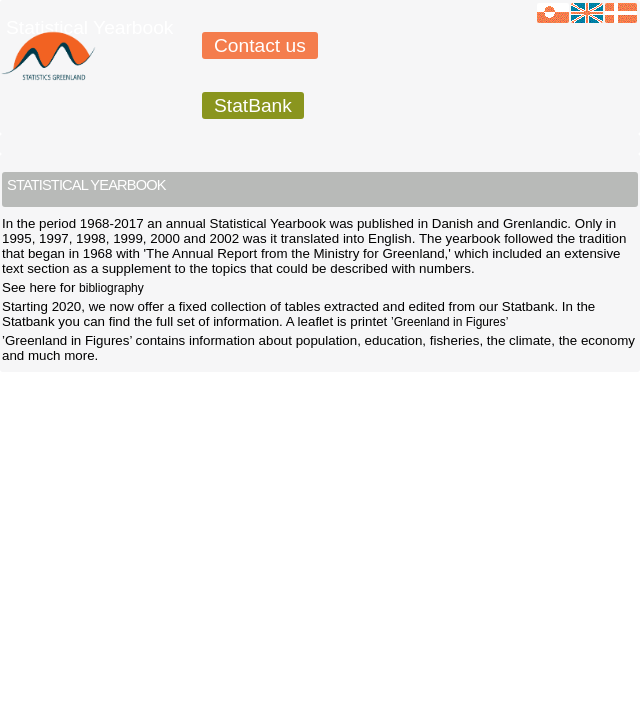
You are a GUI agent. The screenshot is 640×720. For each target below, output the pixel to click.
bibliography (111, 288)
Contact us (260, 45)
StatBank (253, 105)
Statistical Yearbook (89, 27)
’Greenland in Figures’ (449, 322)
